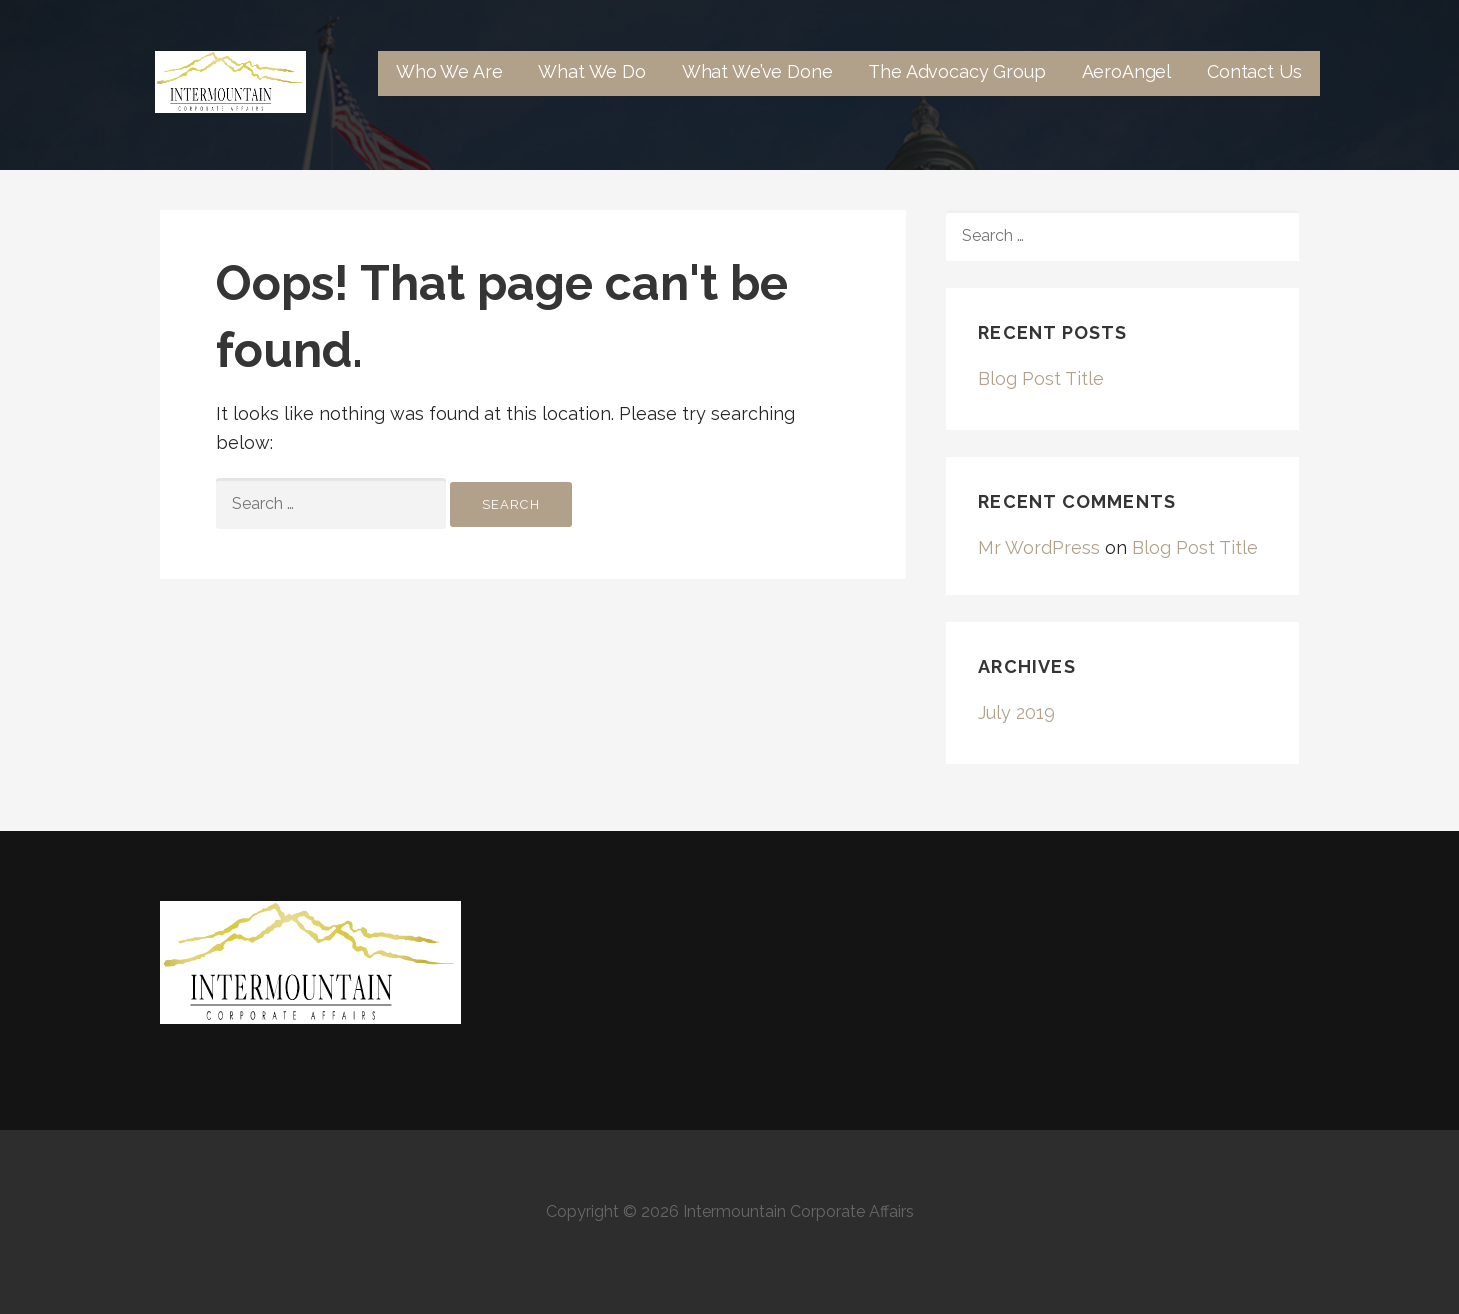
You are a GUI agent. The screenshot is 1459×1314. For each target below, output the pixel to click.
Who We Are (449, 71)
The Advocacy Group (956, 71)
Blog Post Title (1041, 378)
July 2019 (1016, 712)
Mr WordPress (1039, 547)
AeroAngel (1127, 71)
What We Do (591, 71)
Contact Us (1254, 71)
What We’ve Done (757, 71)
